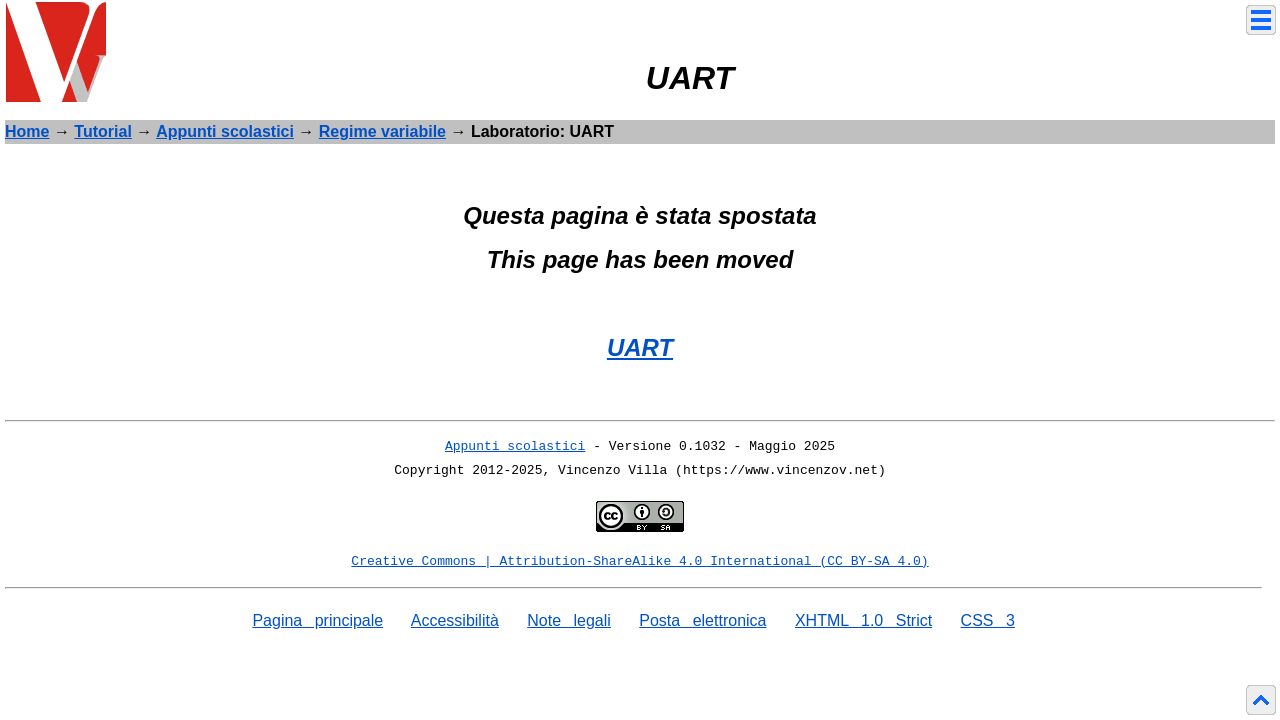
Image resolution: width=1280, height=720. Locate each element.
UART (640, 347)
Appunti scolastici (225, 131)
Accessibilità (455, 620)
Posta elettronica (702, 620)
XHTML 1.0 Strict (863, 620)
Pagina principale (317, 620)
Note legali (569, 620)
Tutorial (102, 131)
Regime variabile (382, 131)
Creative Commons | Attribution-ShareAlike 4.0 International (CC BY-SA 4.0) (639, 561)
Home (27, 131)
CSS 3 (988, 620)
